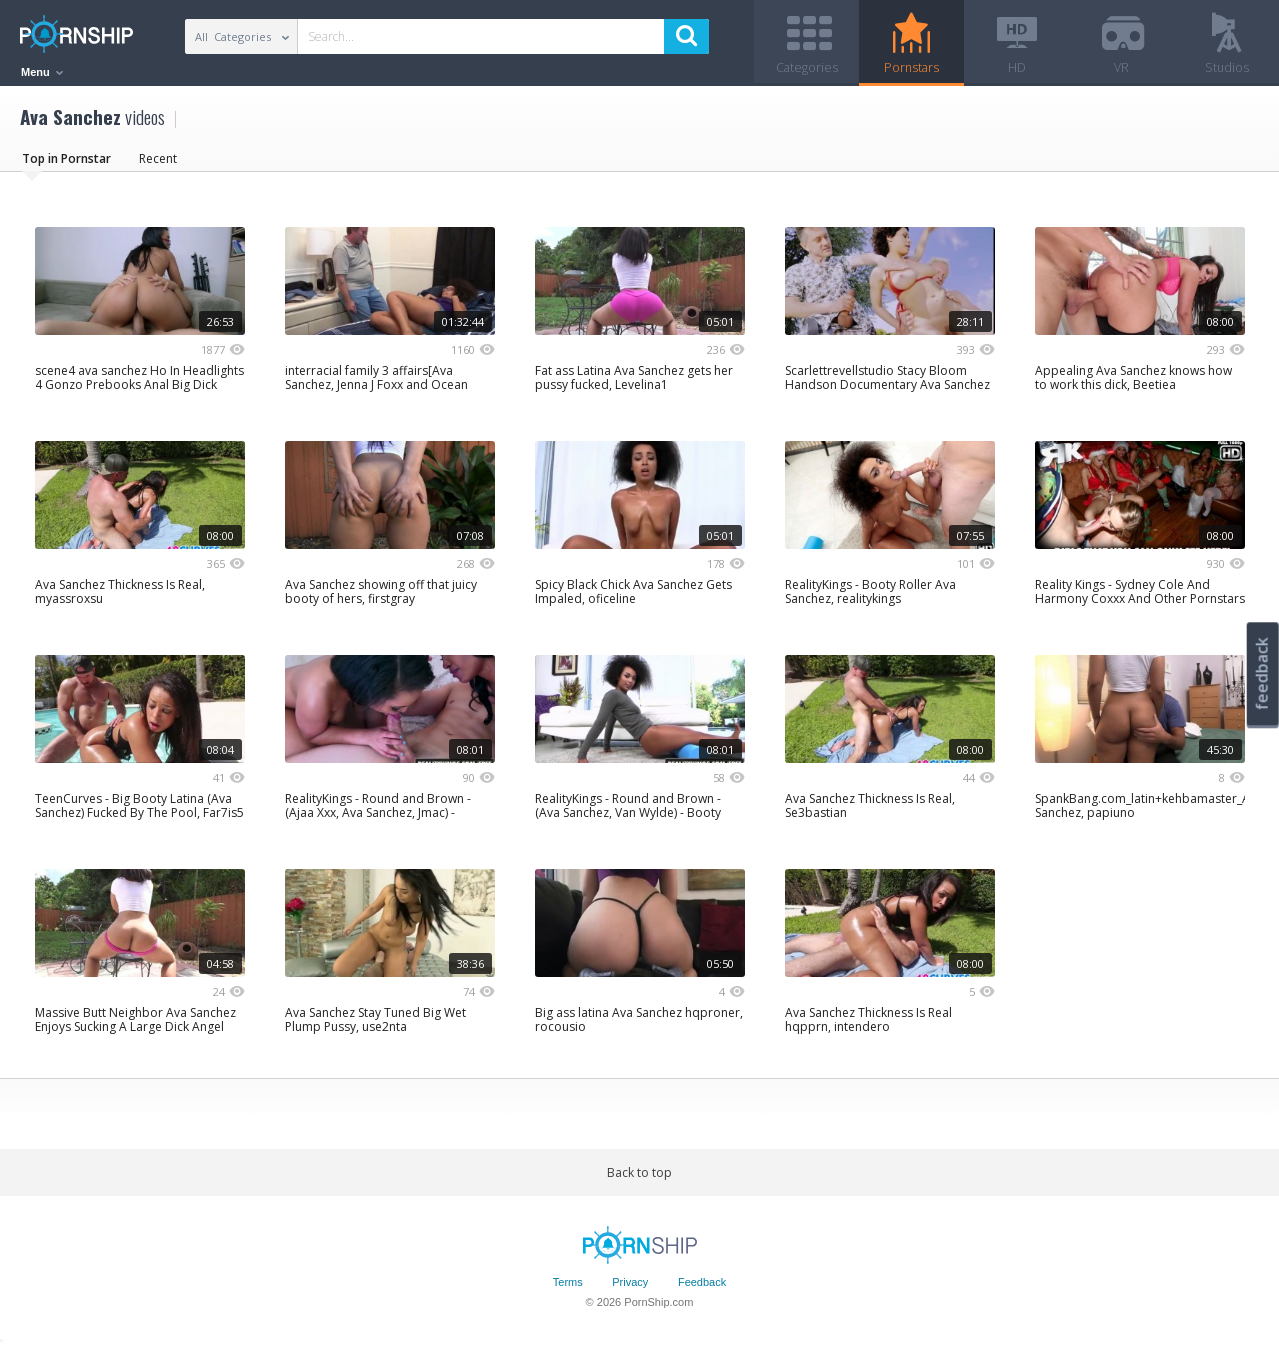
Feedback (702, 1289)
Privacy (630, 1289)
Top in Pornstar (66, 164)
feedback (1262, 673)
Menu (42, 72)
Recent (158, 164)
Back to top (639, 1178)
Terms (568, 1289)
